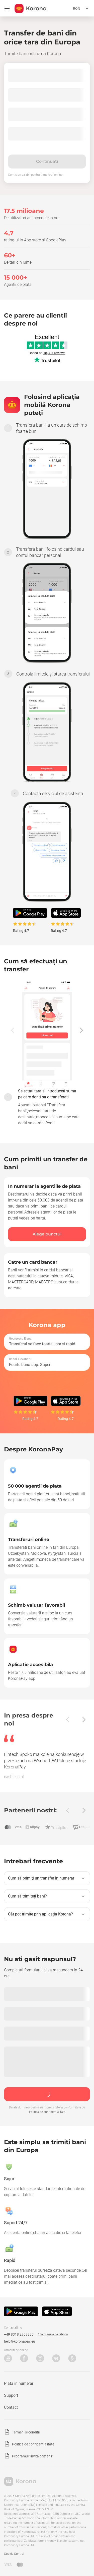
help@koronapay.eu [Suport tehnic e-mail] (19, 2341)
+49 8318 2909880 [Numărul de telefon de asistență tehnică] (19, 2334)
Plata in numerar (18, 2383)
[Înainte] (83, 1719)
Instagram (40, 2358)
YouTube (8, 2358)
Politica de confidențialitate (47, 2112)
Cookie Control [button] (14, 2554)
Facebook (24, 2358)
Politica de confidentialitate (33, 2444)
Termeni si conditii (26, 2432)
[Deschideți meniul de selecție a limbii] (81, 8)
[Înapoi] (67, 1719)
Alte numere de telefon (53, 2334)
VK (56, 2358)
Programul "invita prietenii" (32, 2456)
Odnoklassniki (72, 2358)
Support (11, 2395)
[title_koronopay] (30, 8)
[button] (81, 1030)
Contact (11, 2407)
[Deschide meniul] (7, 8)
